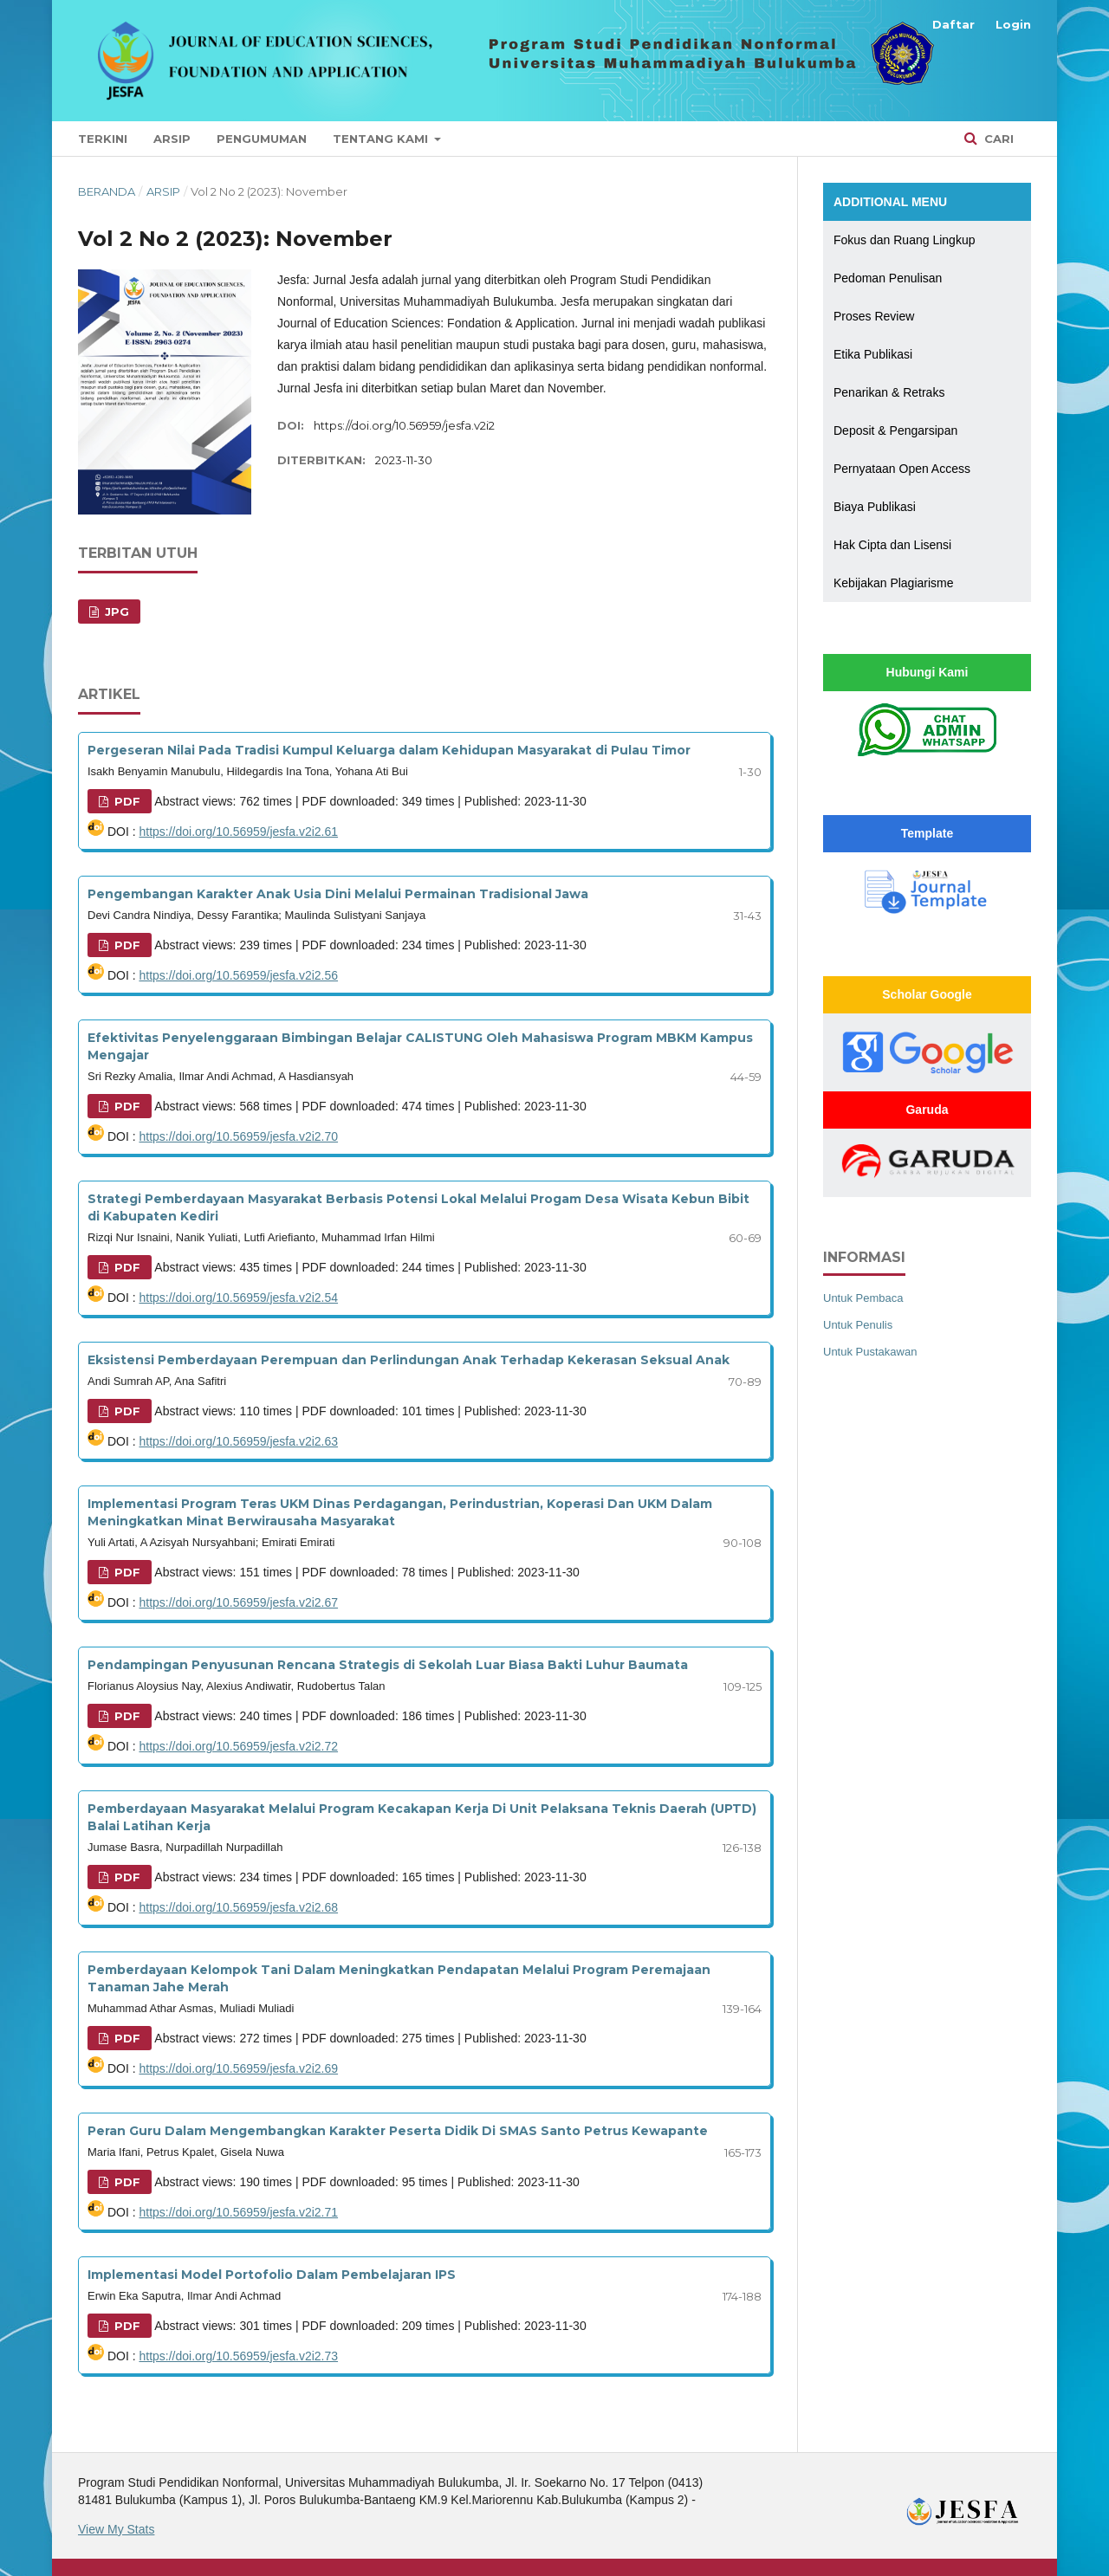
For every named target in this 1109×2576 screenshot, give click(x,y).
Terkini (102, 139)
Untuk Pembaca (863, 1297)
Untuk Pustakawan (870, 1351)
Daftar (953, 24)
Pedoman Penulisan (887, 278)
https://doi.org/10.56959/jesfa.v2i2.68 (238, 1907)
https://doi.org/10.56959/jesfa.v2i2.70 (238, 1136)
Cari (997, 139)
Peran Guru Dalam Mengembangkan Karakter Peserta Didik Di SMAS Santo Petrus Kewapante (398, 2131)
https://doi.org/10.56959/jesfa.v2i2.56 (238, 975)
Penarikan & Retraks (888, 392)
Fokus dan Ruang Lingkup (904, 240)
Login (1013, 24)
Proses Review (873, 316)
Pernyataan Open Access (901, 469)
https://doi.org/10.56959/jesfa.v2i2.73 (238, 2356)
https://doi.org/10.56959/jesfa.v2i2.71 (238, 2212)
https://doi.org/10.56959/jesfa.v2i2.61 (238, 831)
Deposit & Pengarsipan (895, 430)
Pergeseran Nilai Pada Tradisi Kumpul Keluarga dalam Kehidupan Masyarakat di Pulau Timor (389, 750)
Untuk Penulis (857, 1324)
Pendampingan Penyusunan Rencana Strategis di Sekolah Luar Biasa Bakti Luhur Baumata (388, 1665)
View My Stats (116, 2529)
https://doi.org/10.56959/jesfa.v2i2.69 (238, 2068)
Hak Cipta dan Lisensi (892, 545)
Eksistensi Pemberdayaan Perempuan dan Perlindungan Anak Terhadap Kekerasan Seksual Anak (409, 1360)
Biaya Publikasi (874, 507)
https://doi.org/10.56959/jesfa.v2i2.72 (238, 1746)
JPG (115, 611)
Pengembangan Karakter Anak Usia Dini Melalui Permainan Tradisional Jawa (338, 894)
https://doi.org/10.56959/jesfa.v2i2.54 (238, 1297)
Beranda (106, 191)
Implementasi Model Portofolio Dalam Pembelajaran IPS (272, 2274)
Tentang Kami (382, 139)
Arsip (172, 139)
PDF (125, 801)
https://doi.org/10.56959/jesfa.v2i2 (404, 425)
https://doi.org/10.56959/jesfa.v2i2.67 (238, 1602)
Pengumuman (262, 139)
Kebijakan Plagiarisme (893, 583)
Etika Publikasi (872, 354)
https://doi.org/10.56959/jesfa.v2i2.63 (238, 1441)
